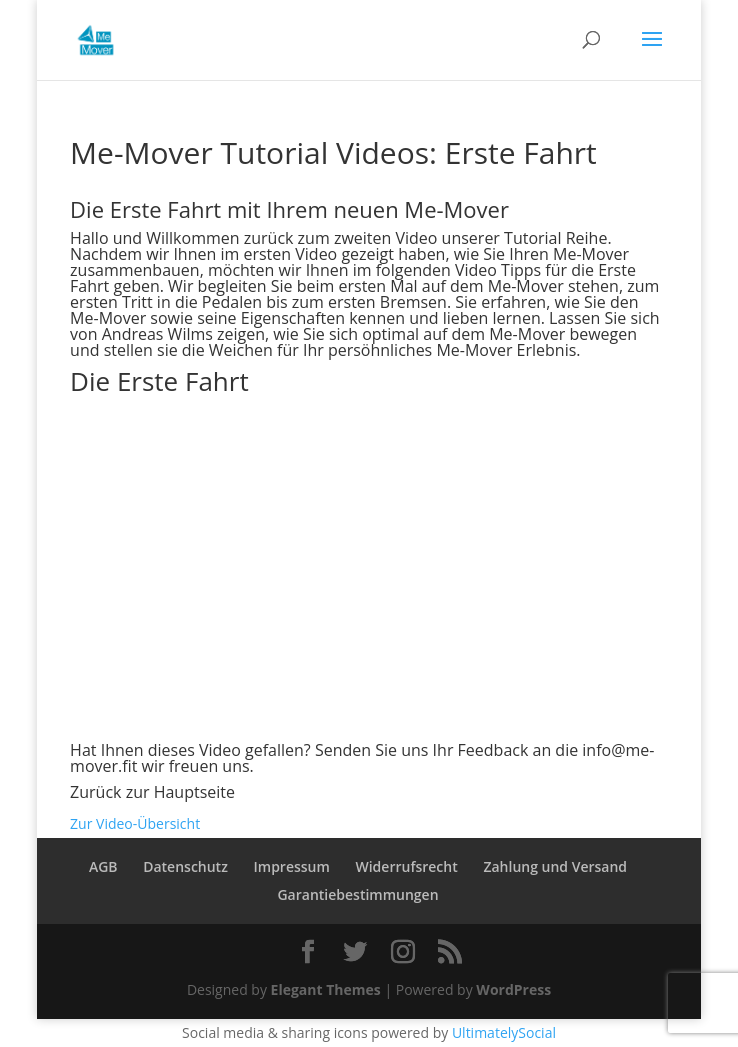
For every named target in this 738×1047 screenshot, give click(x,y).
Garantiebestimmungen (357, 894)
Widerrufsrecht (406, 866)
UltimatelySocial (504, 1032)
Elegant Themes (326, 989)
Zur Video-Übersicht (135, 823)
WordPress (513, 989)
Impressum (292, 866)
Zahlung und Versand (555, 866)
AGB (103, 866)
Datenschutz (185, 866)
